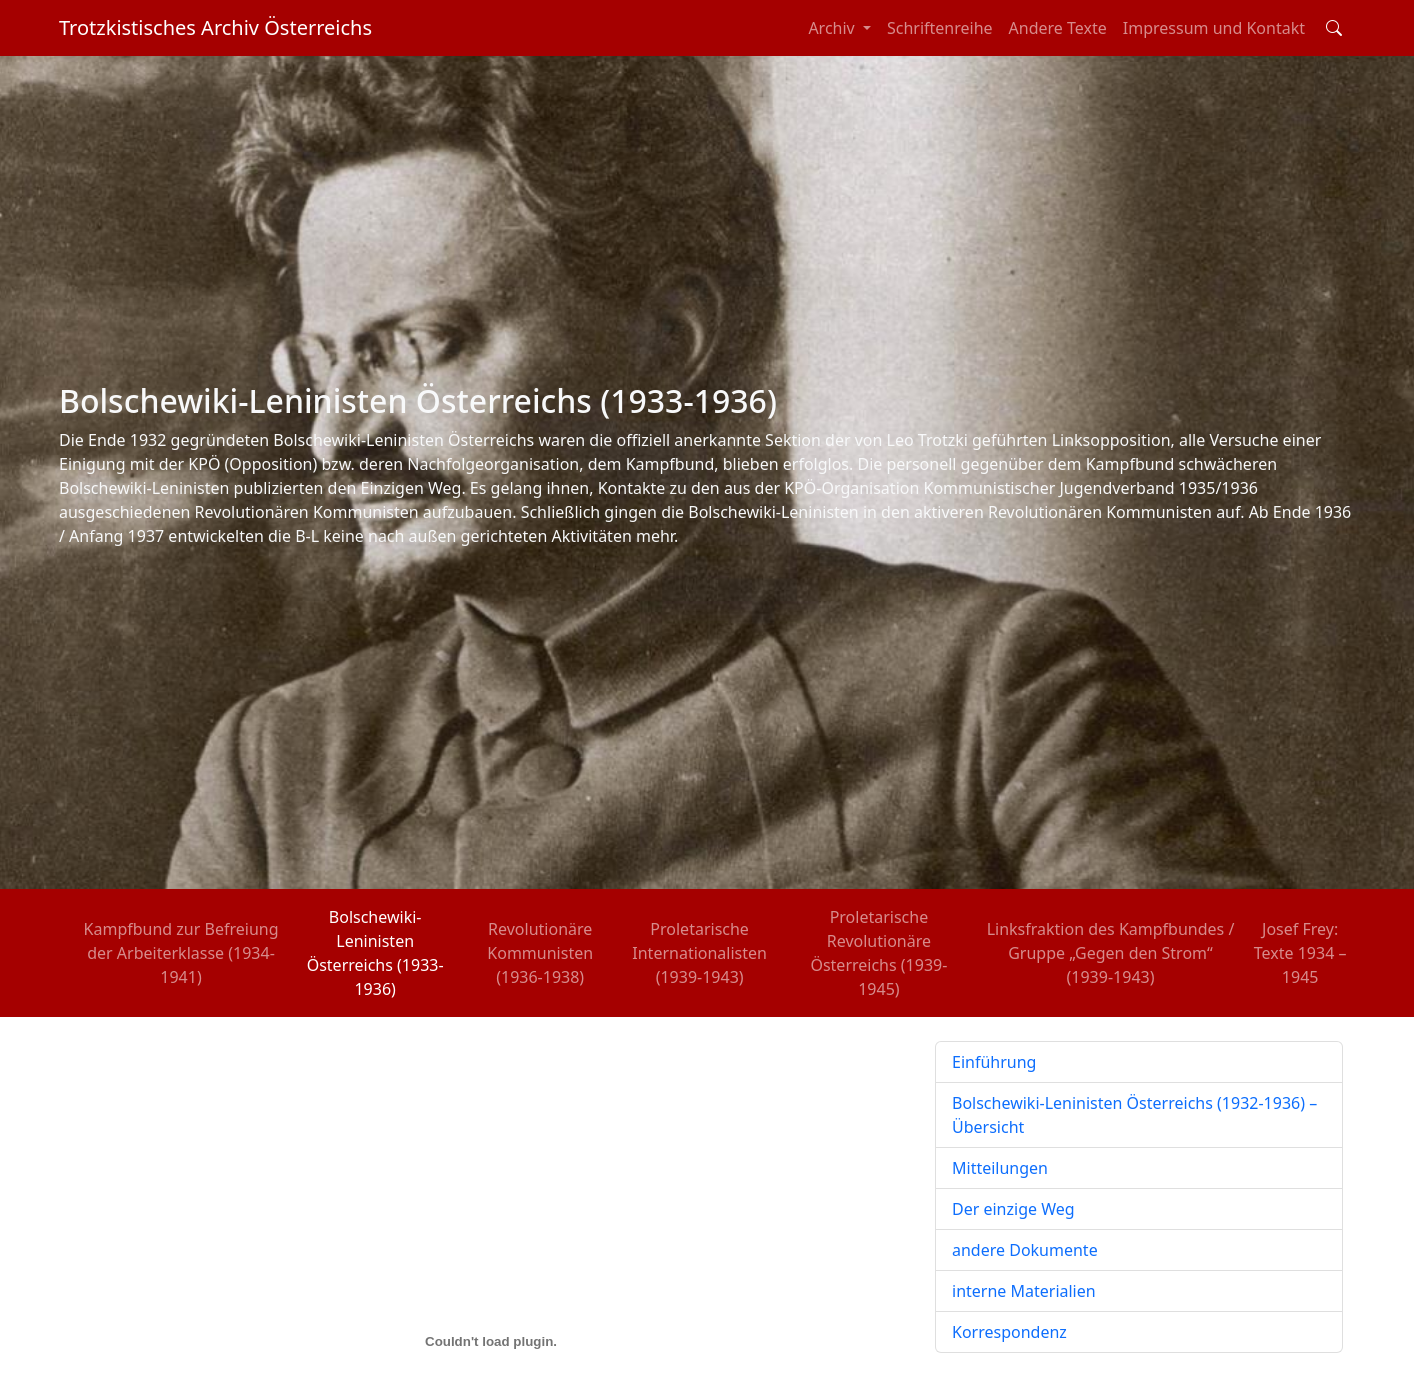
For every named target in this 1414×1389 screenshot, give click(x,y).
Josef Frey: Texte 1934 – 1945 (1300, 953)
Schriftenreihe (940, 28)
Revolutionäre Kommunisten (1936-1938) (540, 953)
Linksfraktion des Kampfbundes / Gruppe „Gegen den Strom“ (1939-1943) (1111, 953)
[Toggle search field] (1334, 28)
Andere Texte (1058, 28)
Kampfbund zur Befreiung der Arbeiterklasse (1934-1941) (181, 953)
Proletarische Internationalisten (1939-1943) (699, 953)
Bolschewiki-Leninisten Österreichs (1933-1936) (375, 953)
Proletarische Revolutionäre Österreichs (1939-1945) (878, 953)
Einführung (994, 1062)
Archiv (833, 28)
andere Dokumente (1025, 1250)
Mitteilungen (1000, 1168)
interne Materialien (1024, 1291)
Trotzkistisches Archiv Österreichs (215, 27)
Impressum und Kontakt (1214, 28)
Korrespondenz (1009, 1332)
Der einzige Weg (1013, 1209)
